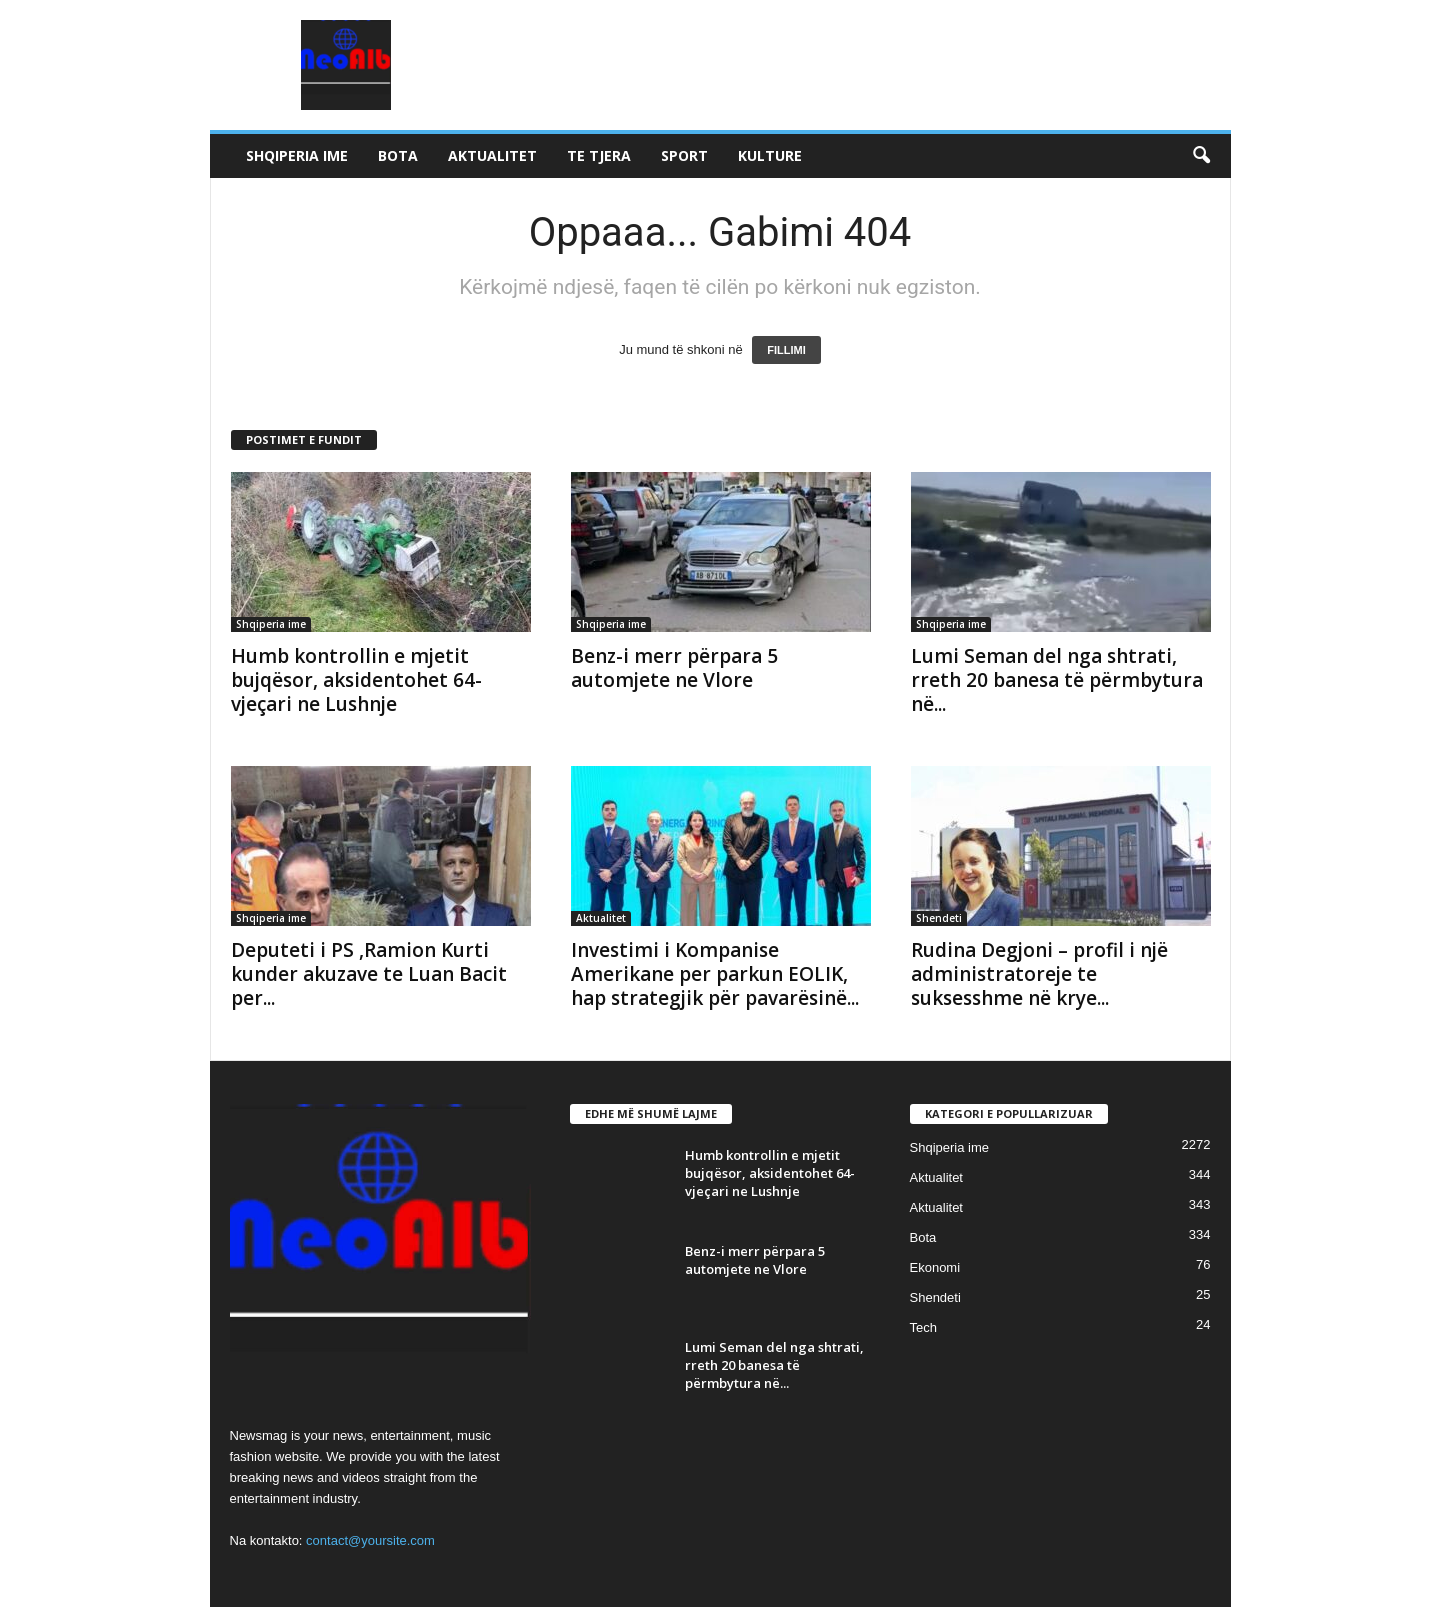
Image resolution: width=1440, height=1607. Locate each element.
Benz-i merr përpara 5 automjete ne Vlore (674, 668)
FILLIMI (786, 350)
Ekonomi (935, 1267)
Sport (684, 155)
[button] (1201, 156)
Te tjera (599, 155)
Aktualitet (492, 155)
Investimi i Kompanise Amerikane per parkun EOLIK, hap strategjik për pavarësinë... (715, 974)
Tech (923, 1327)
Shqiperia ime (297, 155)
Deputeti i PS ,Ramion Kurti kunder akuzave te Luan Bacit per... (369, 974)
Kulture (770, 155)
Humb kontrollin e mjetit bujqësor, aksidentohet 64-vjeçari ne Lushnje (356, 680)
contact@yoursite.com (370, 1540)
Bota (398, 155)
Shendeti (939, 918)
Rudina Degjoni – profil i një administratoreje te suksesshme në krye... (1039, 974)
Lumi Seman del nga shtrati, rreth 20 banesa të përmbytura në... (1057, 680)
